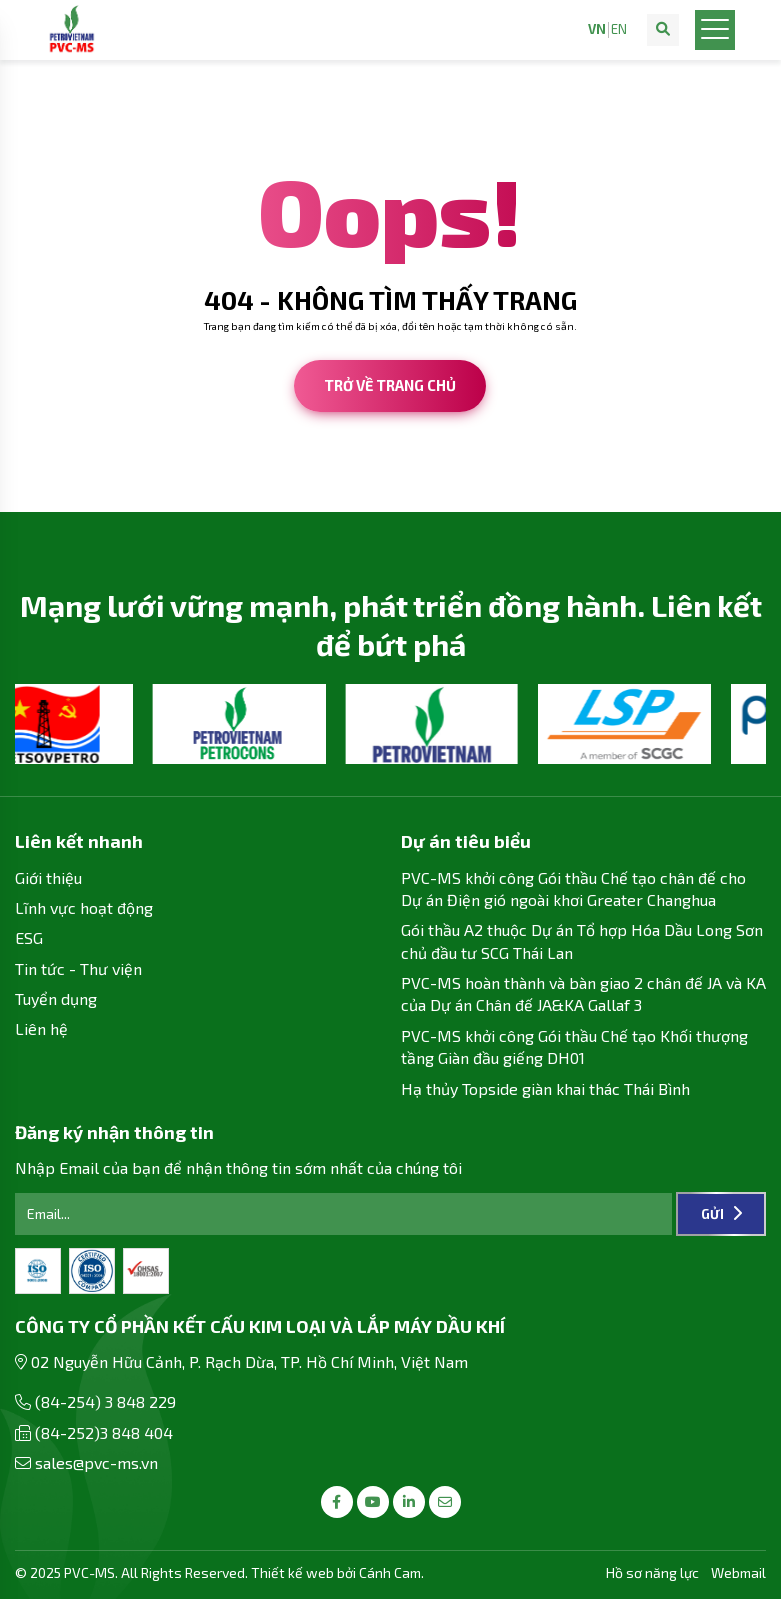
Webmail (738, 1572)
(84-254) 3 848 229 (105, 1401)
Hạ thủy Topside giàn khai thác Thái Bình (545, 1088)
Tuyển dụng (56, 998)
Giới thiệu (48, 877)
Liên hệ (41, 1028)
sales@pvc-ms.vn (96, 1462)
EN (619, 29)
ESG (29, 937)
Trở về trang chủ (390, 385)
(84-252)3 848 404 (104, 1432)
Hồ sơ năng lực (652, 1572)
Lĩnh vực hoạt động (84, 907)
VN (597, 29)
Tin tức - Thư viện (78, 968)
